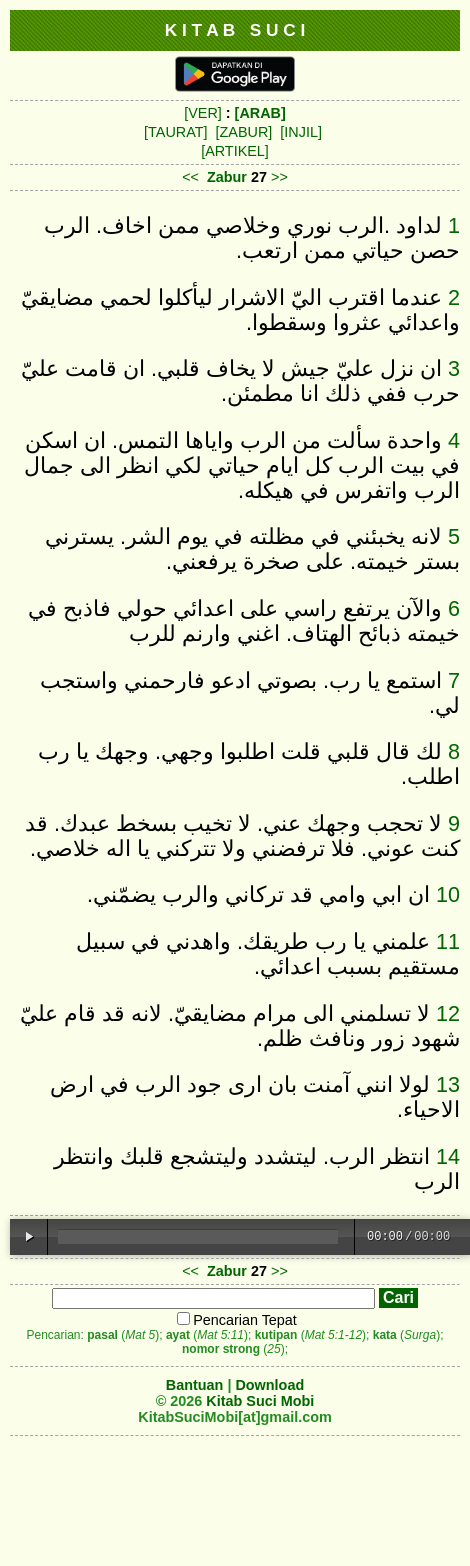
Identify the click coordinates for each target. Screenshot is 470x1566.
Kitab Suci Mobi (260, 1401)
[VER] (203, 113)
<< (190, 177)
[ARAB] (260, 113)
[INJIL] (301, 132)
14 (448, 1156)
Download (269, 1385)
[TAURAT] (175, 132)
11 (448, 941)
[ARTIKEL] (235, 151)
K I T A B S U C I (235, 30)
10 (448, 894)
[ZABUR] (244, 132)
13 (448, 1084)
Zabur (227, 177)
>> (279, 177)
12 (448, 1013)
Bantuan (195, 1385)
